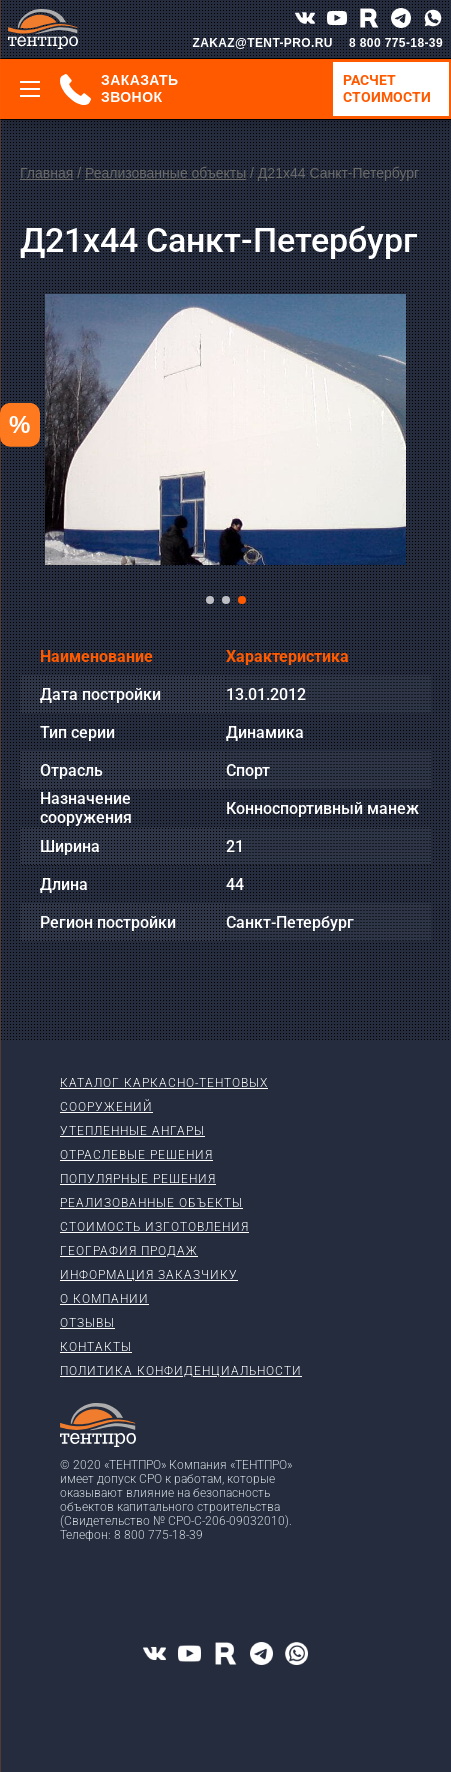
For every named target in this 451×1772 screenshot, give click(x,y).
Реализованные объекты (165, 173)
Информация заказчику (149, 1275)
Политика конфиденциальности (181, 1371)
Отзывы (87, 1323)
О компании (104, 1299)
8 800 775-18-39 (396, 43)
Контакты (96, 1347)
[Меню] (30, 89)
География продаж (129, 1251)
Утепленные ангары (132, 1131)
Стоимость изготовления (154, 1227)
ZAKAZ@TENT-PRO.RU (262, 43)
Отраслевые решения (136, 1155)
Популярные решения (138, 1179)
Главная (46, 173)
